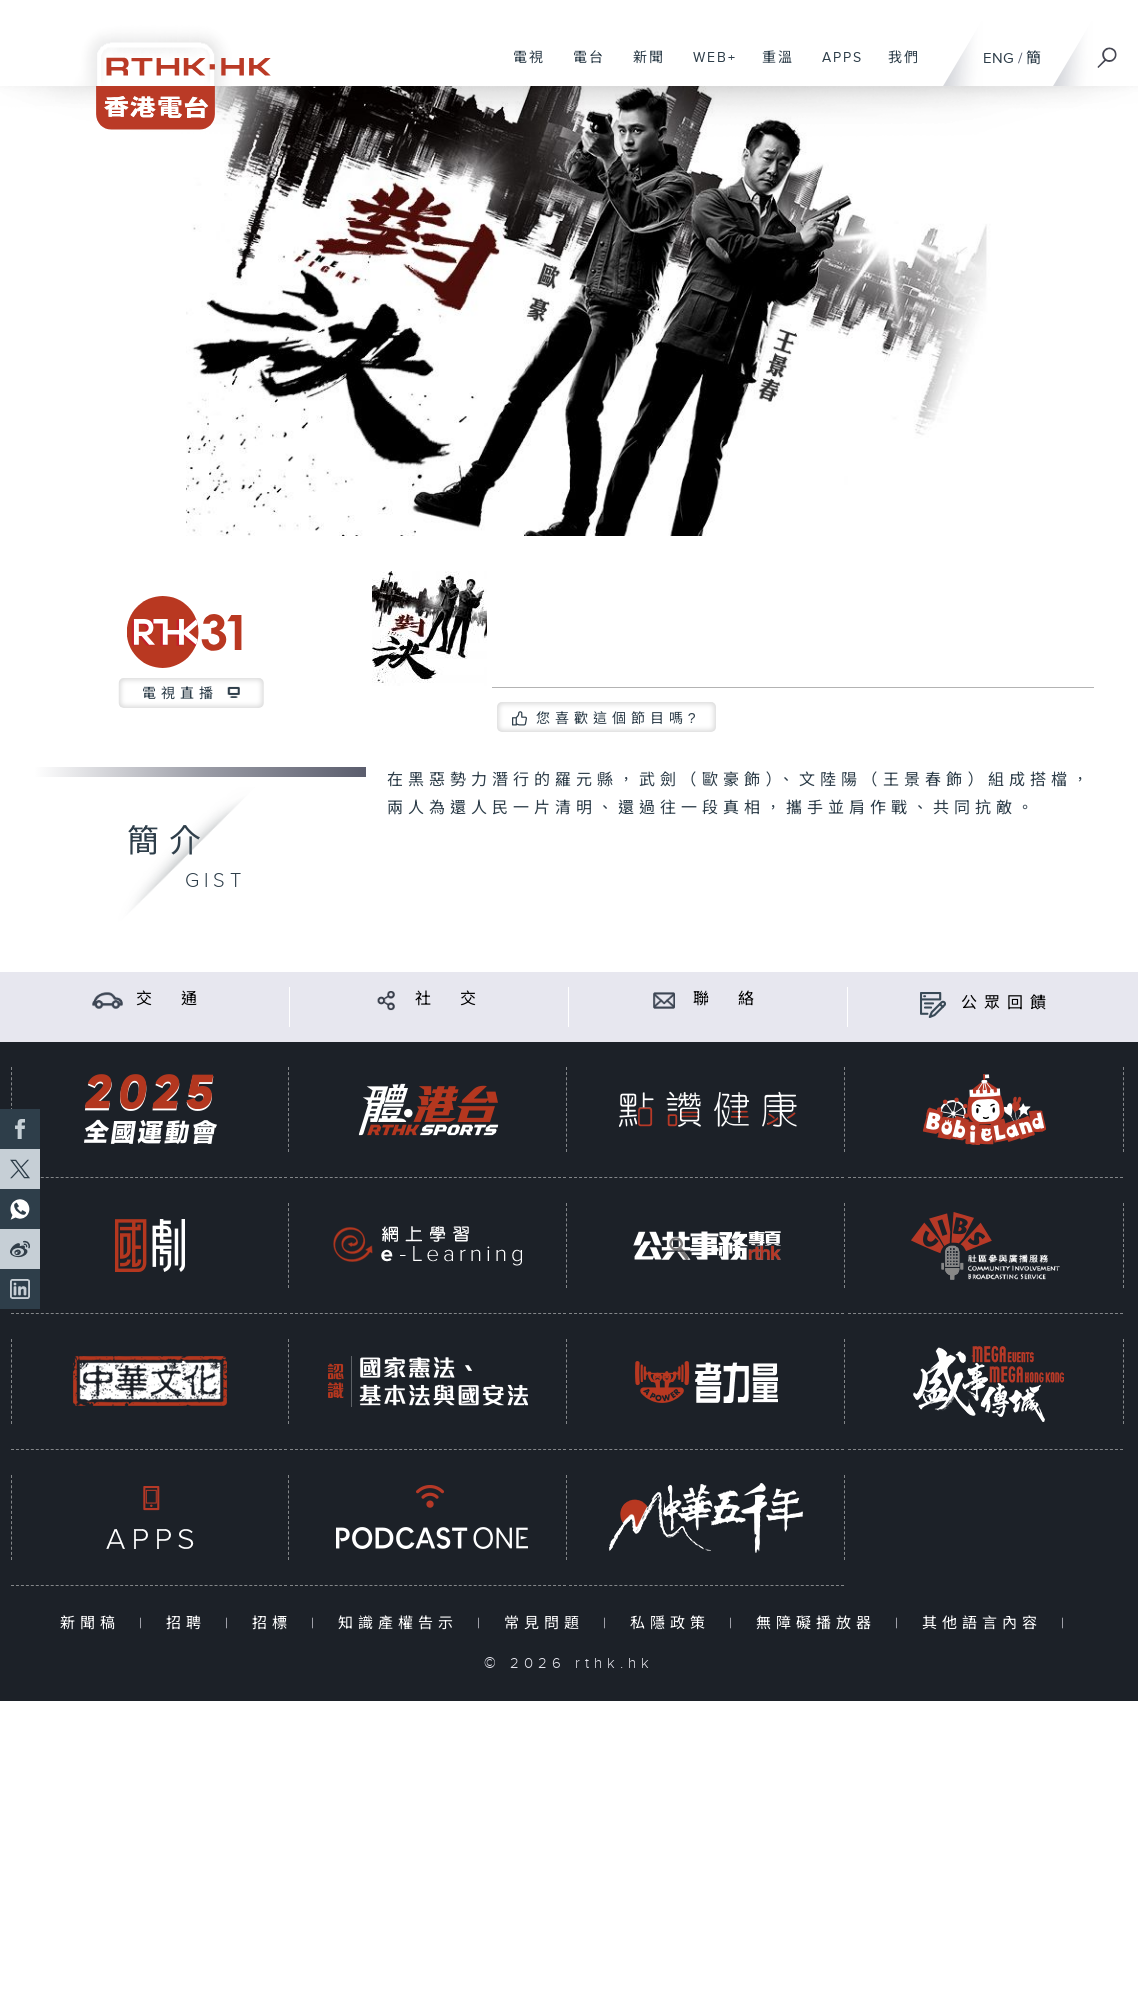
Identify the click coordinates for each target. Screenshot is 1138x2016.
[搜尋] (1108, 51)
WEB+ (707, 68)
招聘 (190, 1623)
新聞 (641, 68)
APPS (835, 68)
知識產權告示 (402, 1623)
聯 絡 (727, 999)
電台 (581, 68)
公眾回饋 (1007, 1003)
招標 (276, 1623)
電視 (521, 68)
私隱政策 (674, 1623)
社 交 (449, 999)
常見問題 (548, 1623)
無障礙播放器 (820, 1623)
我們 (896, 68)
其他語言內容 (986, 1623)
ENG (998, 58)
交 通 (170, 999)
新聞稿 (94, 1623)
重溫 (770, 68)
